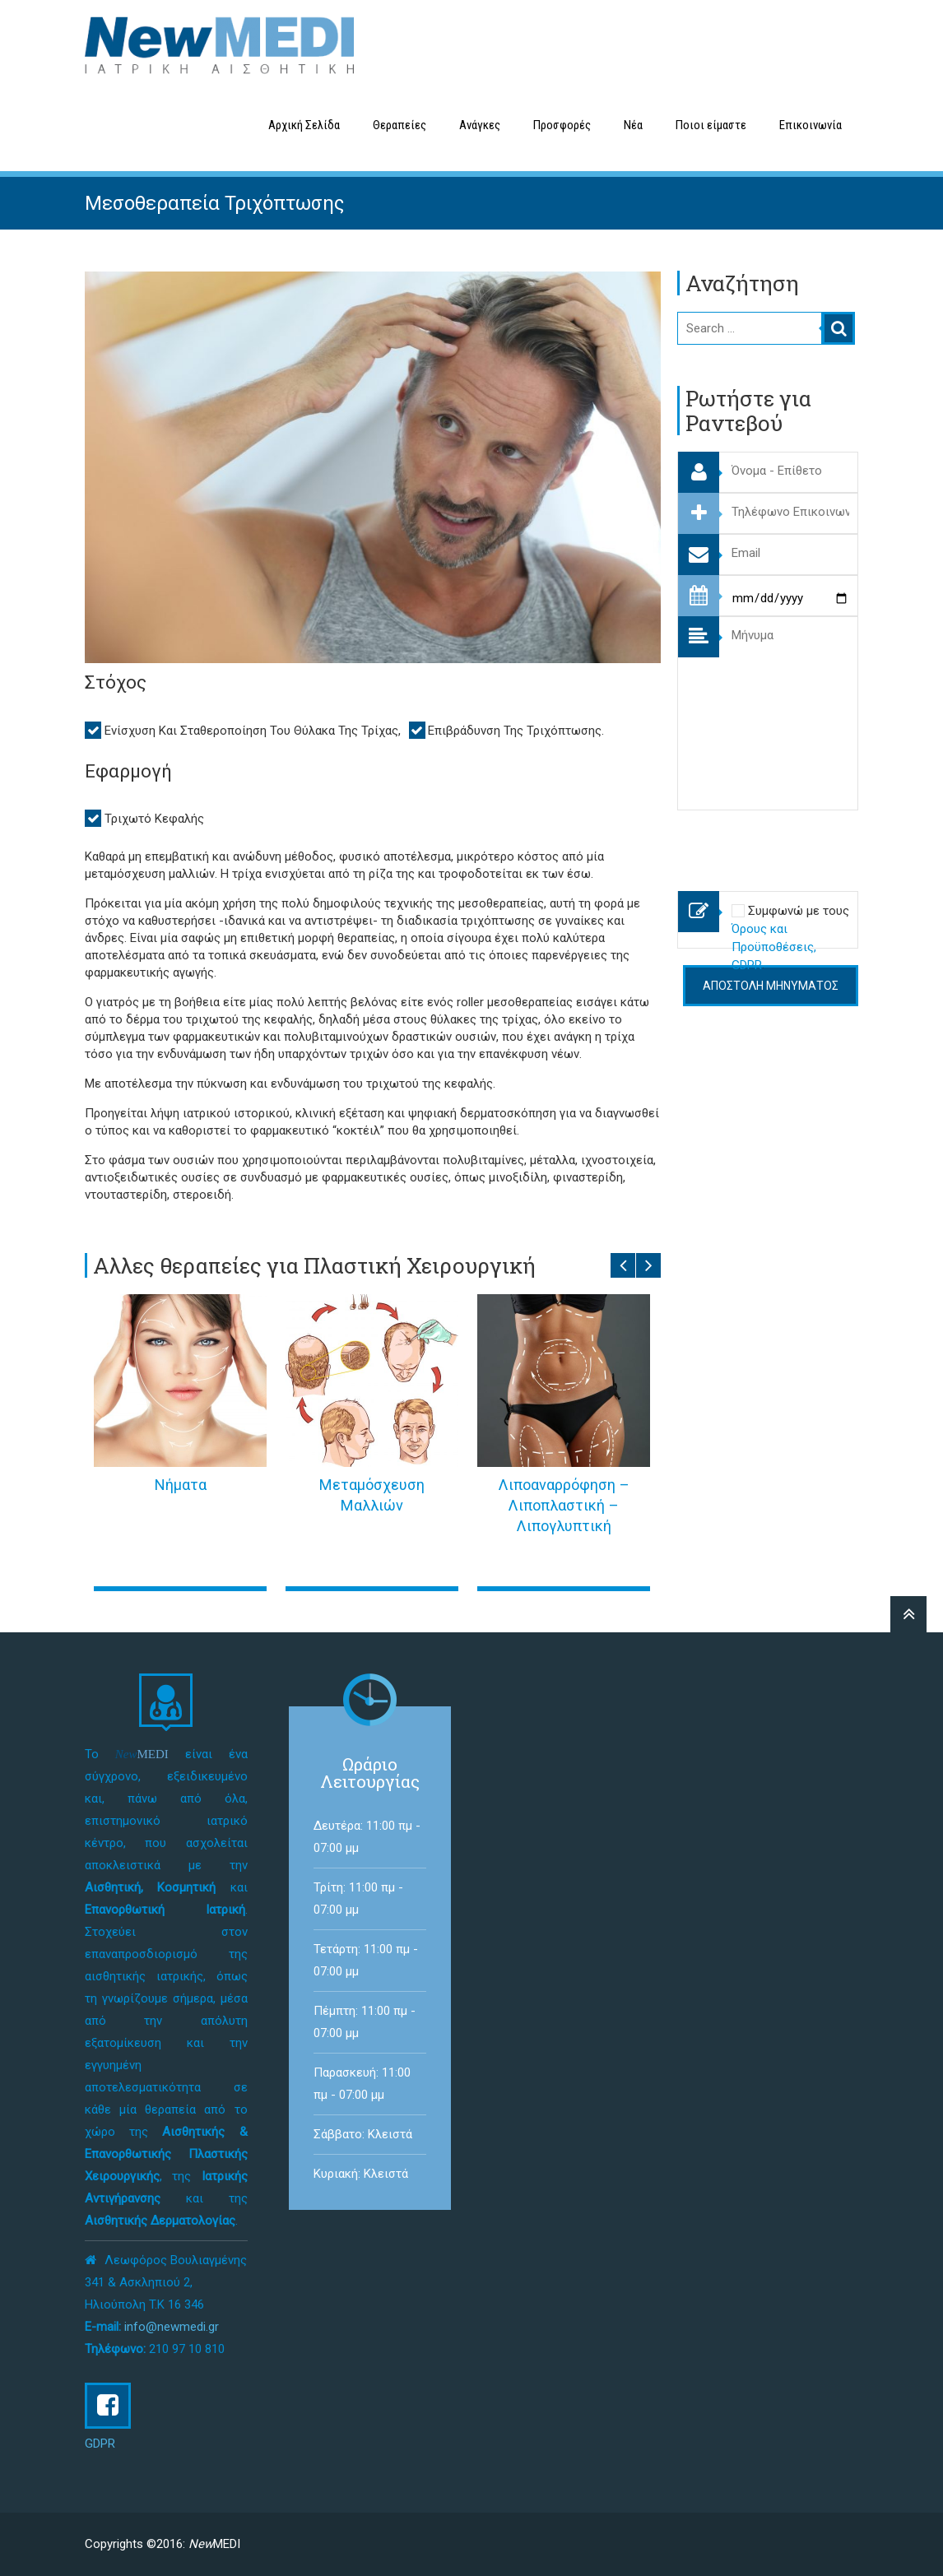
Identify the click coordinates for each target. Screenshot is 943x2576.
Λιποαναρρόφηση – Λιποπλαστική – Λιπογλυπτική (564, 1505)
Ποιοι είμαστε (711, 125)
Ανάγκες (479, 125)
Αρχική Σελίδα (304, 125)
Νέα (633, 125)
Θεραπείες (399, 125)
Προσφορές (562, 125)
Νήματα (181, 1484)
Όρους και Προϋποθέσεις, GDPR (774, 946)
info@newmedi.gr (171, 2326)
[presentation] (802, 842)
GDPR (100, 2443)
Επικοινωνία (810, 125)
